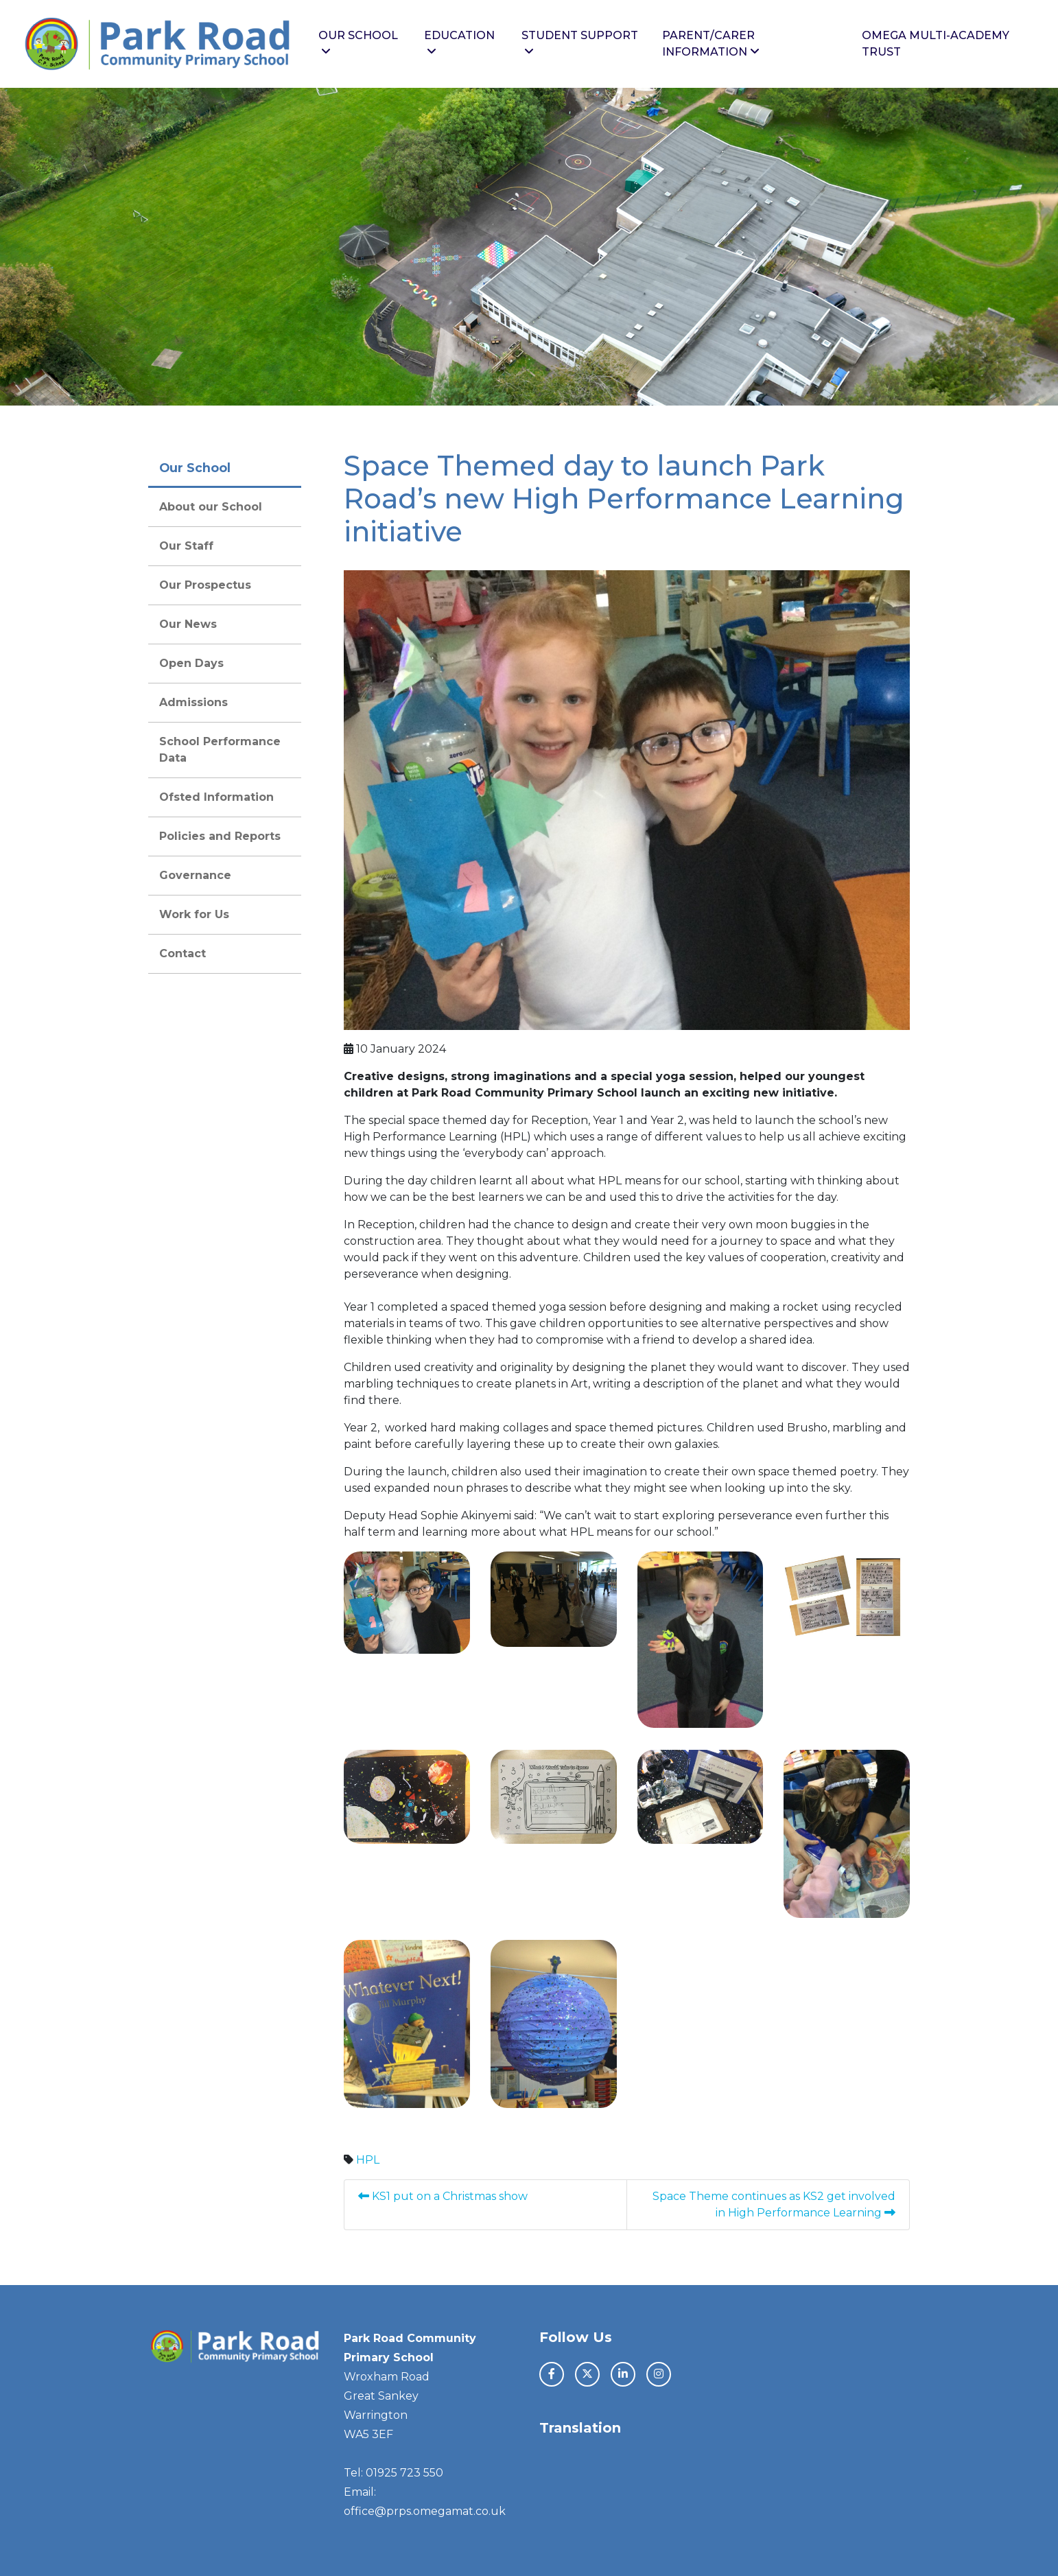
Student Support (579, 43)
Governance (195, 875)
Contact (182, 953)
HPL (367, 2159)
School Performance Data (220, 749)
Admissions (193, 702)
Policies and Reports (220, 836)
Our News (188, 624)
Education (459, 43)
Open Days (191, 663)
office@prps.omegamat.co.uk (425, 2511)
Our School (358, 43)
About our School (210, 506)
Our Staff (186, 545)
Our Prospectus (205, 585)
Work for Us (194, 914)
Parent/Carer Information (711, 43)
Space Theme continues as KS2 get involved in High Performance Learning (774, 2204)
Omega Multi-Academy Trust (935, 43)
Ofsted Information (216, 797)
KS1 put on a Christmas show (444, 2196)
